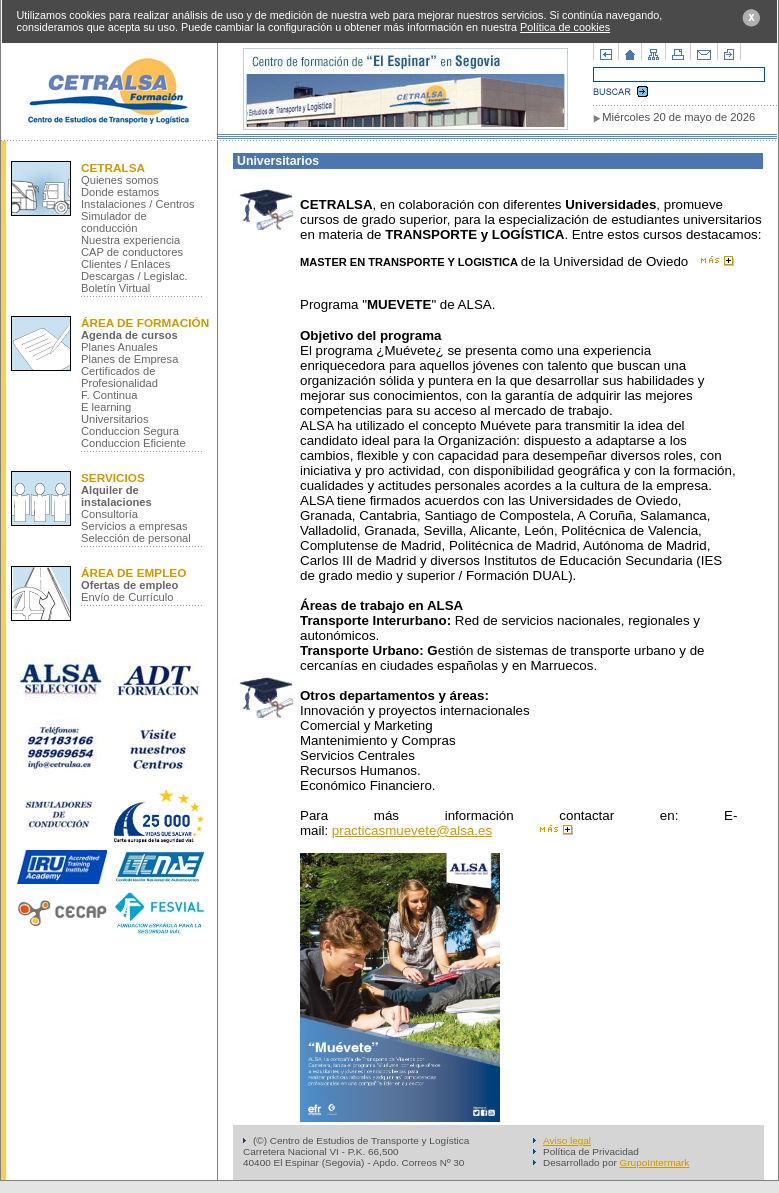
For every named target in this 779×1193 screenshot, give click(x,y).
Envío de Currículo (127, 597)
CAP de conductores (132, 252)
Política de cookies (565, 27)
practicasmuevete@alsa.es (412, 830)
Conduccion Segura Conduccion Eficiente (133, 437)
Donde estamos (120, 192)
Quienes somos (120, 180)
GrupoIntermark (655, 1162)
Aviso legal (567, 1140)
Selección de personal (136, 538)
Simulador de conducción (114, 222)
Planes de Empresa (129, 359)
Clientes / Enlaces (125, 264)
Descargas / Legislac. (134, 276)
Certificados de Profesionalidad (119, 377)
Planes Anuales (119, 347)
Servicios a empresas (134, 526)
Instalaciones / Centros (137, 204)
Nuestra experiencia (130, 240)
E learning (106, 407)
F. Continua (109, 395)
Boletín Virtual (115, 288)
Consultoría (109, 514)
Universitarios (115, 419)
